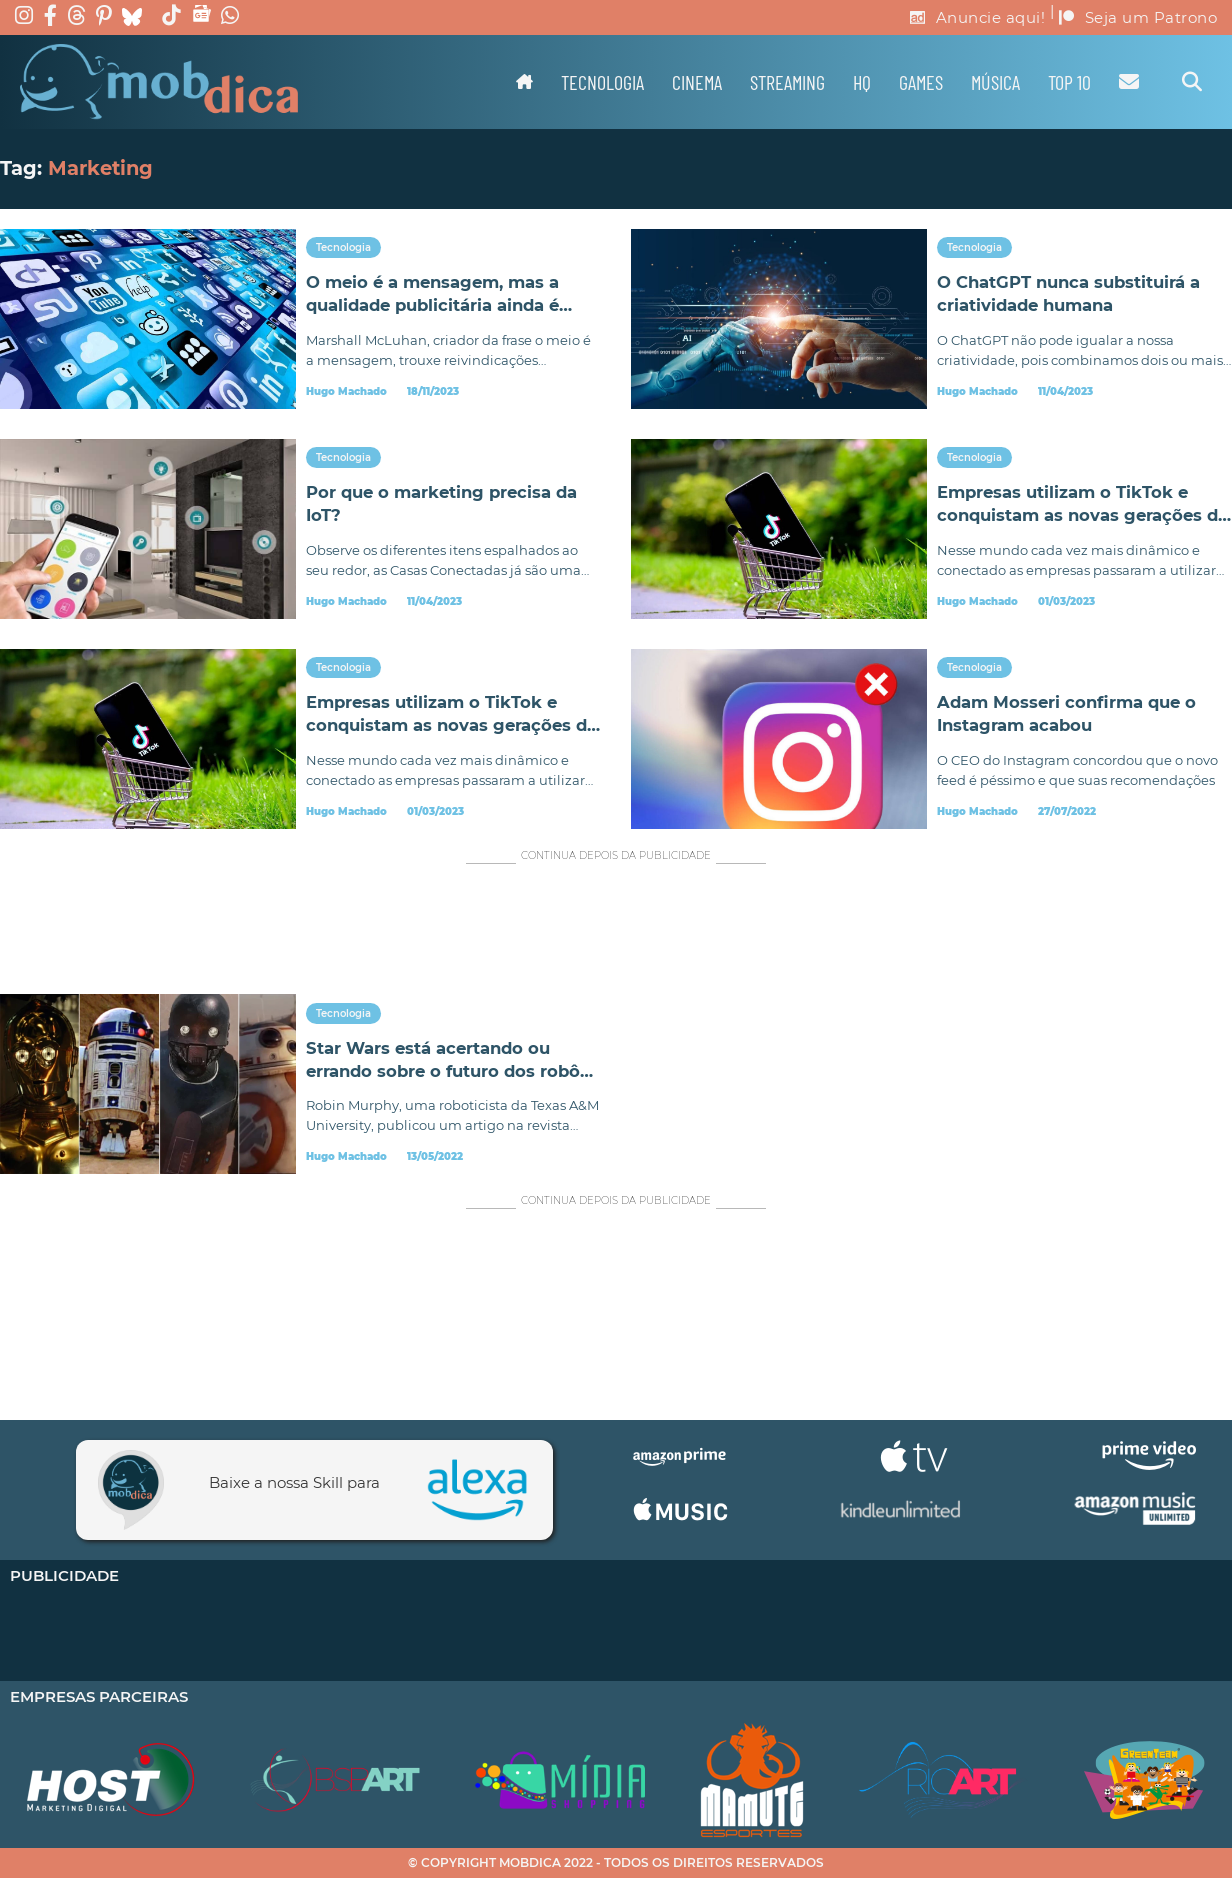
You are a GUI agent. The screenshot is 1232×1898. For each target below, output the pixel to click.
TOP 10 (1069, 82)
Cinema (697, 82)
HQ (862, 82)
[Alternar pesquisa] (1192, 82)
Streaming (787, 82)
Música (995, 82)
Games (921, 82)
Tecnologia (602, 82)
